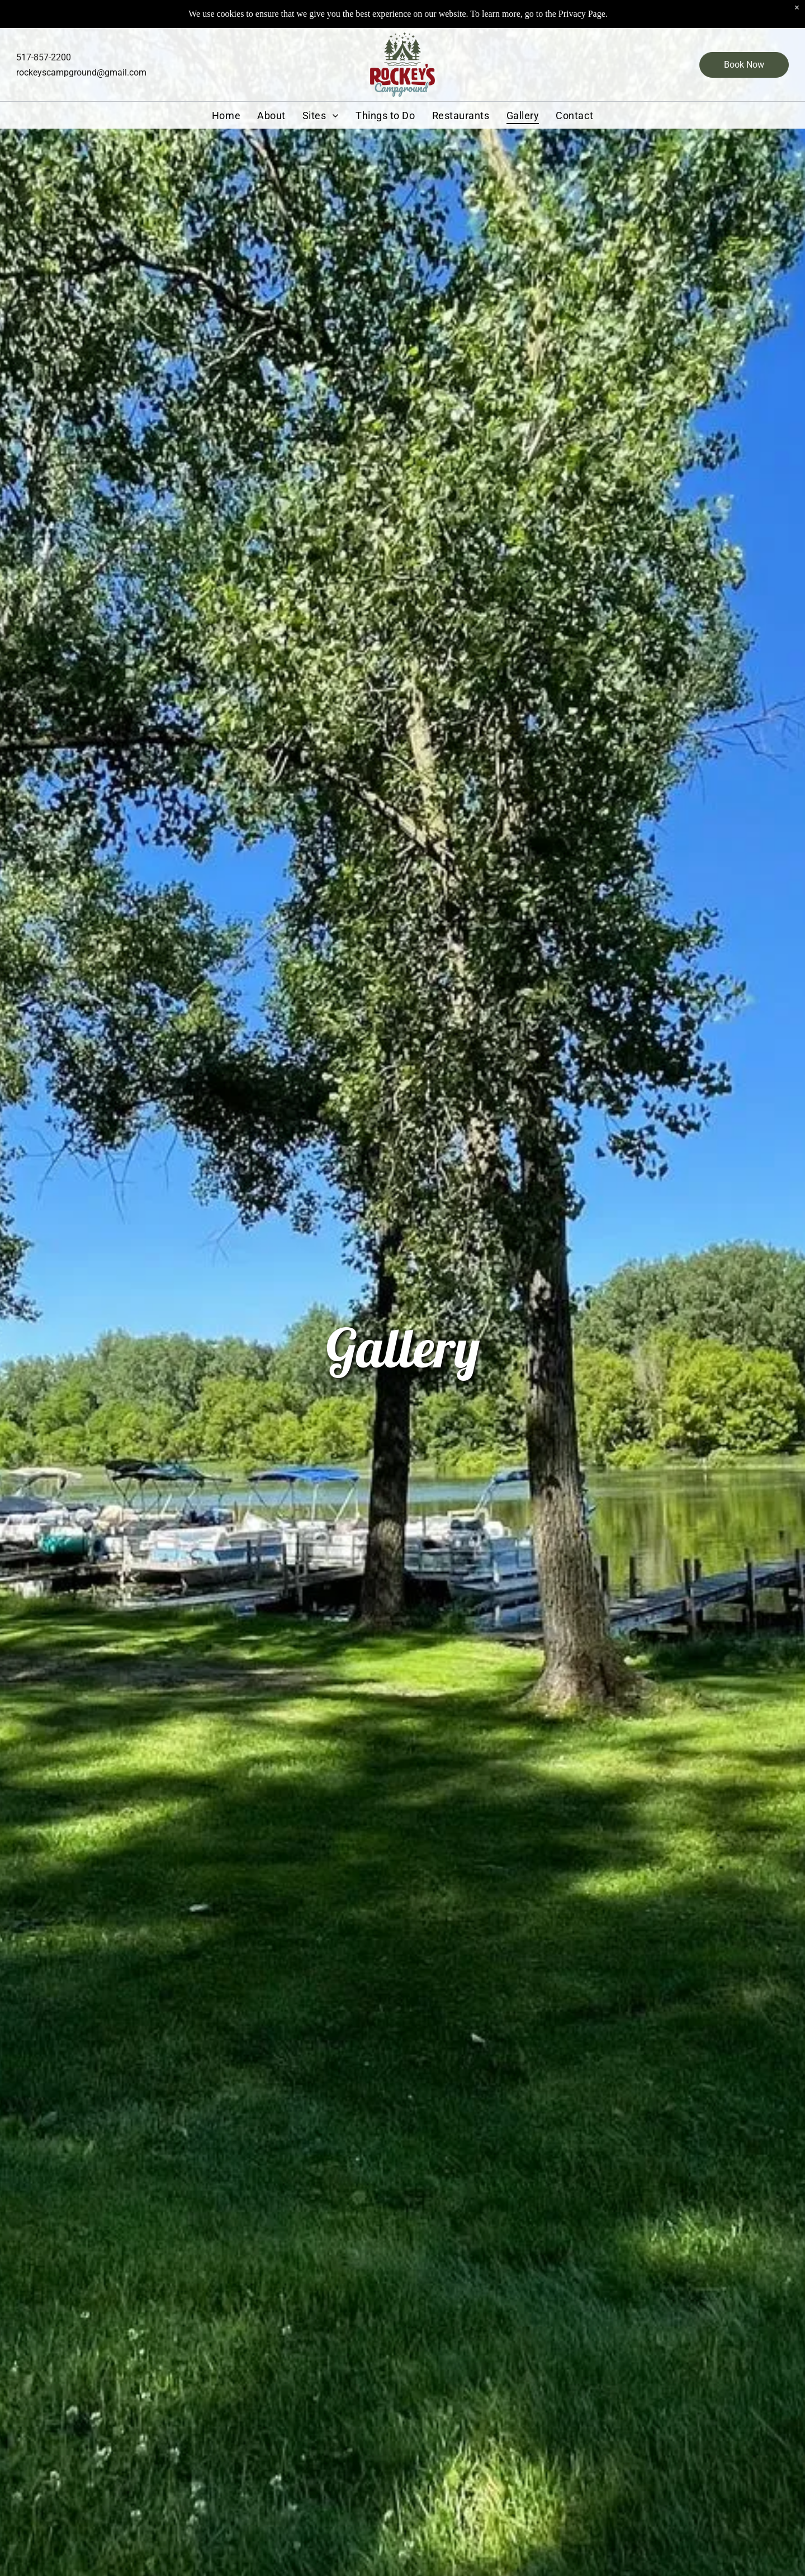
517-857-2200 (43, 57)
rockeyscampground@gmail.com (81, 72)
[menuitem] (226, 115)
